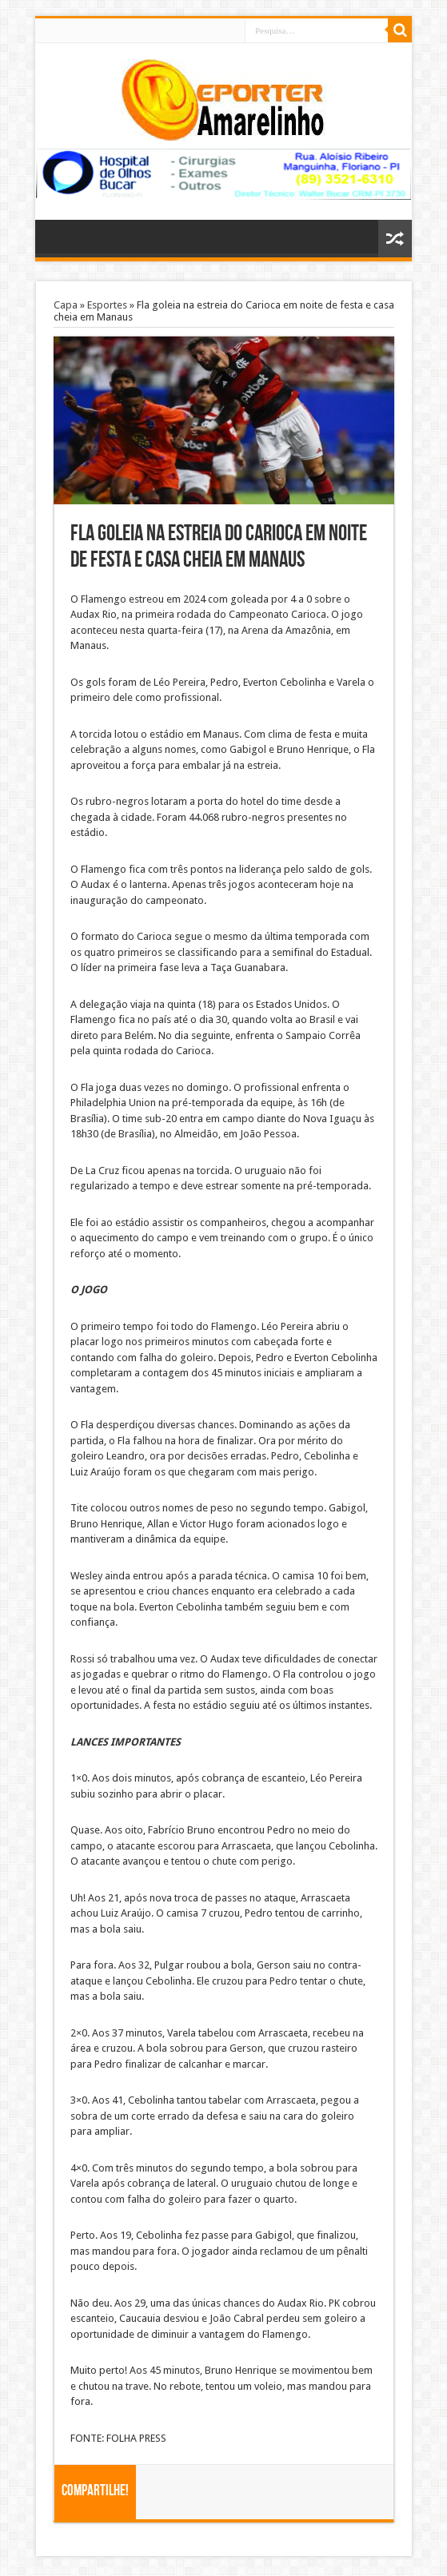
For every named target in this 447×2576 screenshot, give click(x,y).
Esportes (107, 305)
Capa (66, 305)
